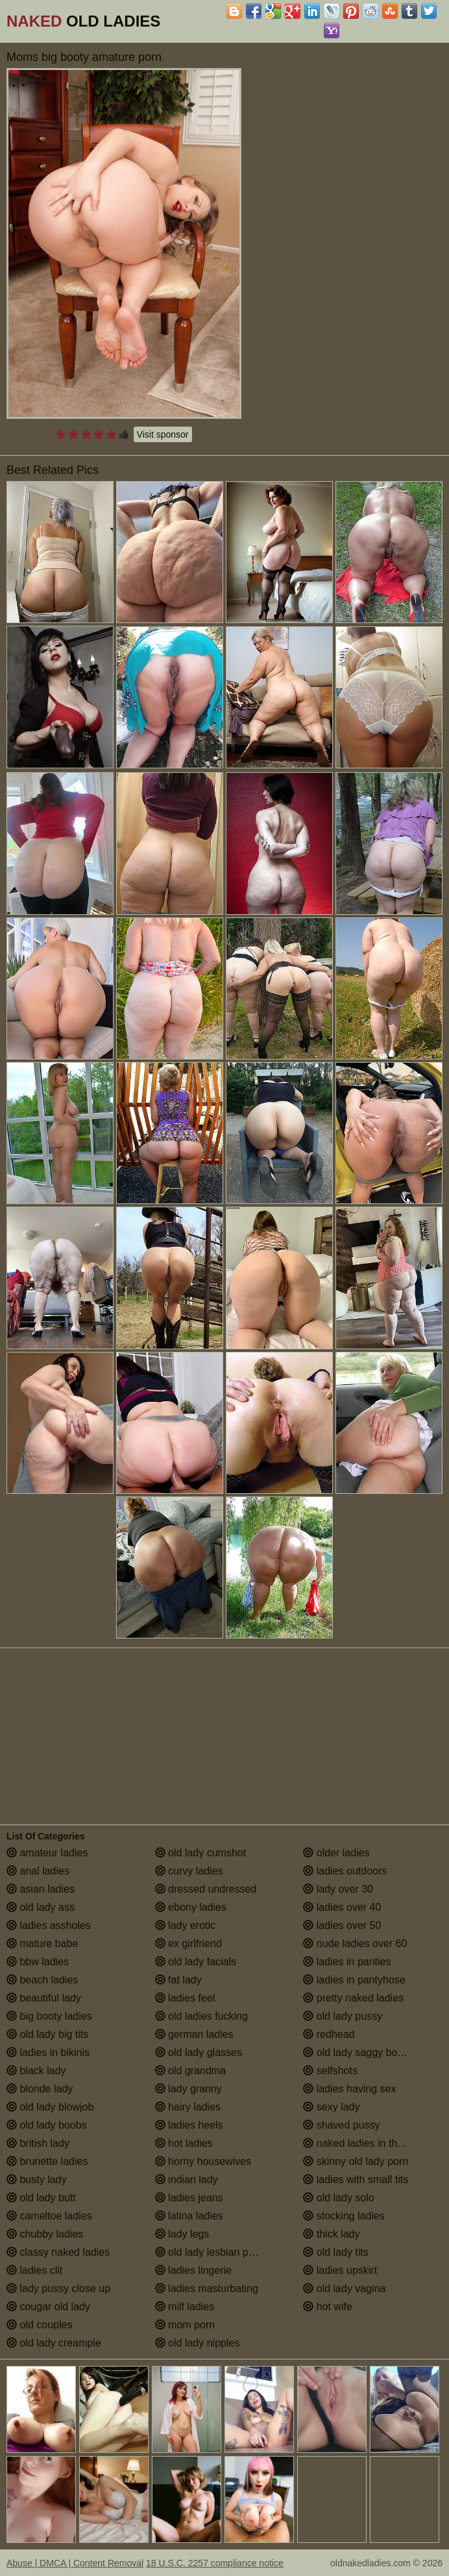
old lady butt (41, 2197)
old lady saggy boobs (358, 2052)
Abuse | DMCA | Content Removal (74, 2563)
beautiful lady (43, 1997)
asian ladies (40, 1889)
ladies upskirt (340, 2270)
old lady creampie (53, 2342)
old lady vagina (344, 2288)
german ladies (194, 2034)
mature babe (42, 1943)
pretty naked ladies (353, 1997)
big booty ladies (49, 2016)
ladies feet (185, 1997)
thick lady (331, 2233)
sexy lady (331, 2106)
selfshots (330, 2070)
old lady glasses (198, 2052)
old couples (39, 2324)
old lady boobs (46, 2125)
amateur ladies (47, 1852)
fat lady (178, 1979)
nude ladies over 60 (355, 1943)
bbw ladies (37, 1961)
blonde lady (39, 2088)
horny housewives (203, 2161)
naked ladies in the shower (371, 2143)
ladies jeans (189, 2197)
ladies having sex (349, 2088)
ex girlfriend (188, 1943)
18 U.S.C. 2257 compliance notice (215, 2563)
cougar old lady (48, 2306)
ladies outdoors (345, 1870)
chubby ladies (44, 2233)
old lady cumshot (201, 1852)
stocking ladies (343, 2215)
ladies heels (189, 2125)
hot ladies (184, 2143)
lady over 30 (338, 1889)
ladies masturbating (206, 2288)
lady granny (188, 2088)
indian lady (186, 2179)
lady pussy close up (58, 2288)
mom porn (185, 2324)
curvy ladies (189, 1870)
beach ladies (42, 1979)
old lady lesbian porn (209, 2252)
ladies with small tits (355, 2179)
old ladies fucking (201, 2016)
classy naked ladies (58, 2252)
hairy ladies (188, 2106)
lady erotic (185, 1925)
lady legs (182, 2233)
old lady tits (335, 2252)
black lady (36, 2070)
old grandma (190, 2070)
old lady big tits (47, 2034)
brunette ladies (47, 2161)
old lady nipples (197, 2342)
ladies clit (34, 2270)
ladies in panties (347, 1961)
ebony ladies (190, 1907)
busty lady (36, 2179)
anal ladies (37, 1870)
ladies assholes (48, 1925)
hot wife (327, 2306)
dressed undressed (206, 1889)
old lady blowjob (49, 2106)
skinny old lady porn (355, 2161)
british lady (37, 2143)
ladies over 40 (342, 1907)
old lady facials (195, 1961)
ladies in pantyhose (354, 1979)
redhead (328, 2034)
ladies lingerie (193, 2270)
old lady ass (40, 1907)
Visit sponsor (163, 434)
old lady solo (338, 2197)
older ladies (336, 1852)
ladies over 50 (342, 1925)
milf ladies (185, 2306)
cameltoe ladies (49, 2215)
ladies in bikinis (48, 2052)
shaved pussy (341, 2125)
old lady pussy (342, 2016)
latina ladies (189, 2215)
